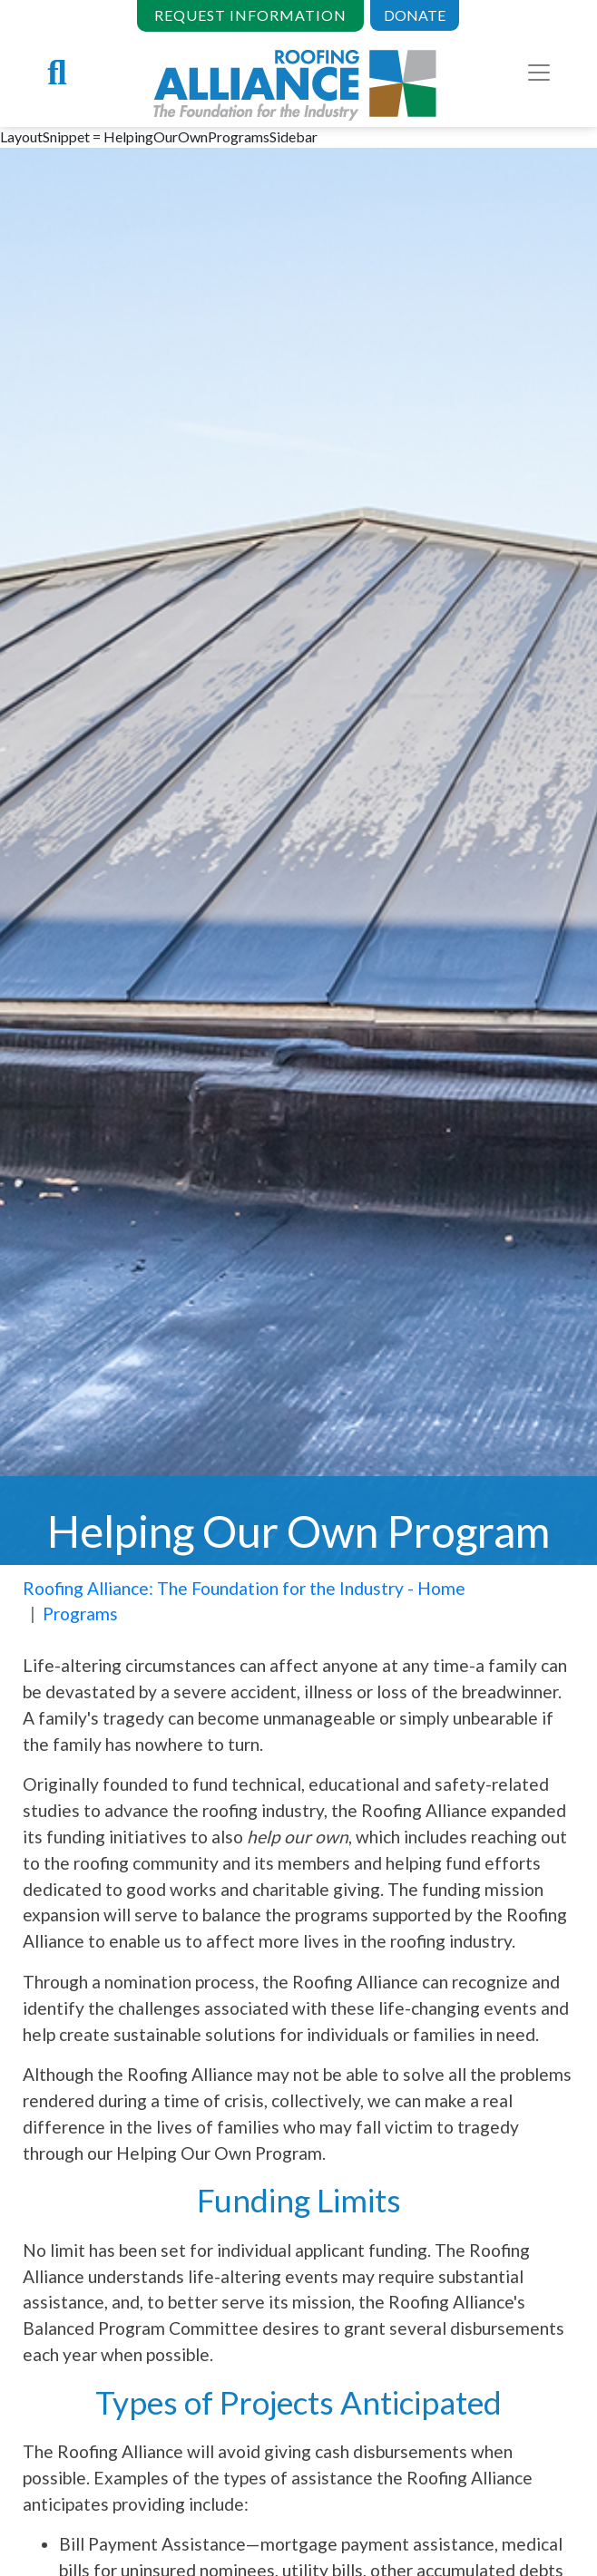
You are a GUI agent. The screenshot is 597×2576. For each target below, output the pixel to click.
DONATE (414, 15)
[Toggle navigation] (538, 72)
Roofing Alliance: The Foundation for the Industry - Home (244, 1588)
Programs (80, 1613)
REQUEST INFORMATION (250, 15)
